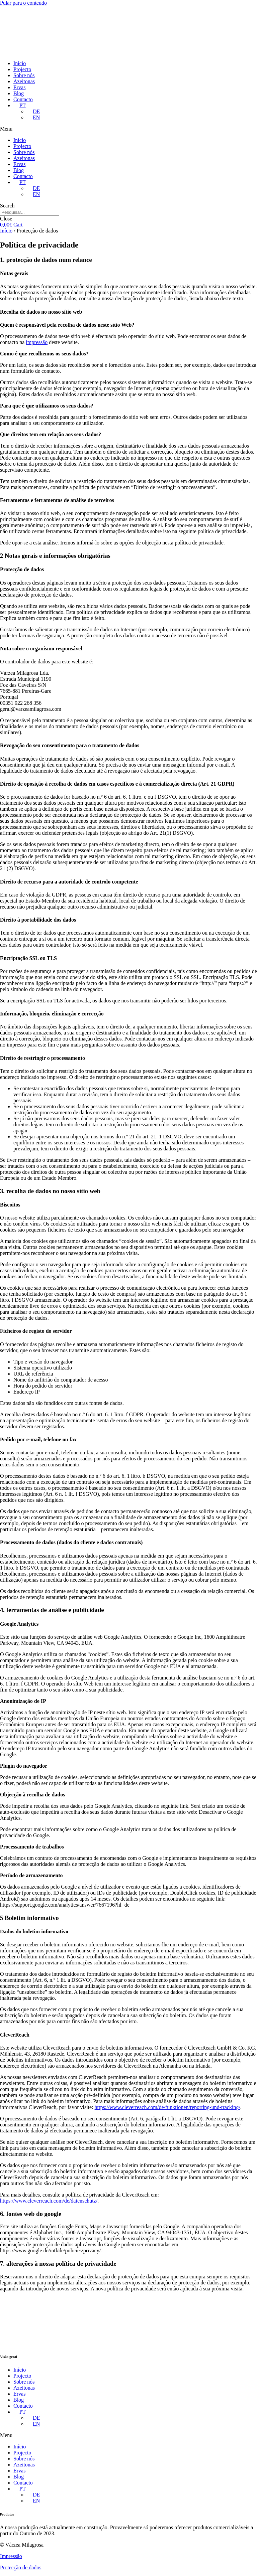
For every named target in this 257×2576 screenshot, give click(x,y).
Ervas (19, 87)
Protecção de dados (20, 2567)
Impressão (11, 2556)
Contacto (23, 99)
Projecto (22, 69)
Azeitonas (24, 81)
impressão (37, 342)
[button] (128, 129)
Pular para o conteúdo (23, 3)
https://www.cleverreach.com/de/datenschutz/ (48, 2201)
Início (19, 63)
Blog (18, 93)
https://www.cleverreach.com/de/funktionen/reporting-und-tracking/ (167, 2107)
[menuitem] (19, 105)
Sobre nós (24, 75)
